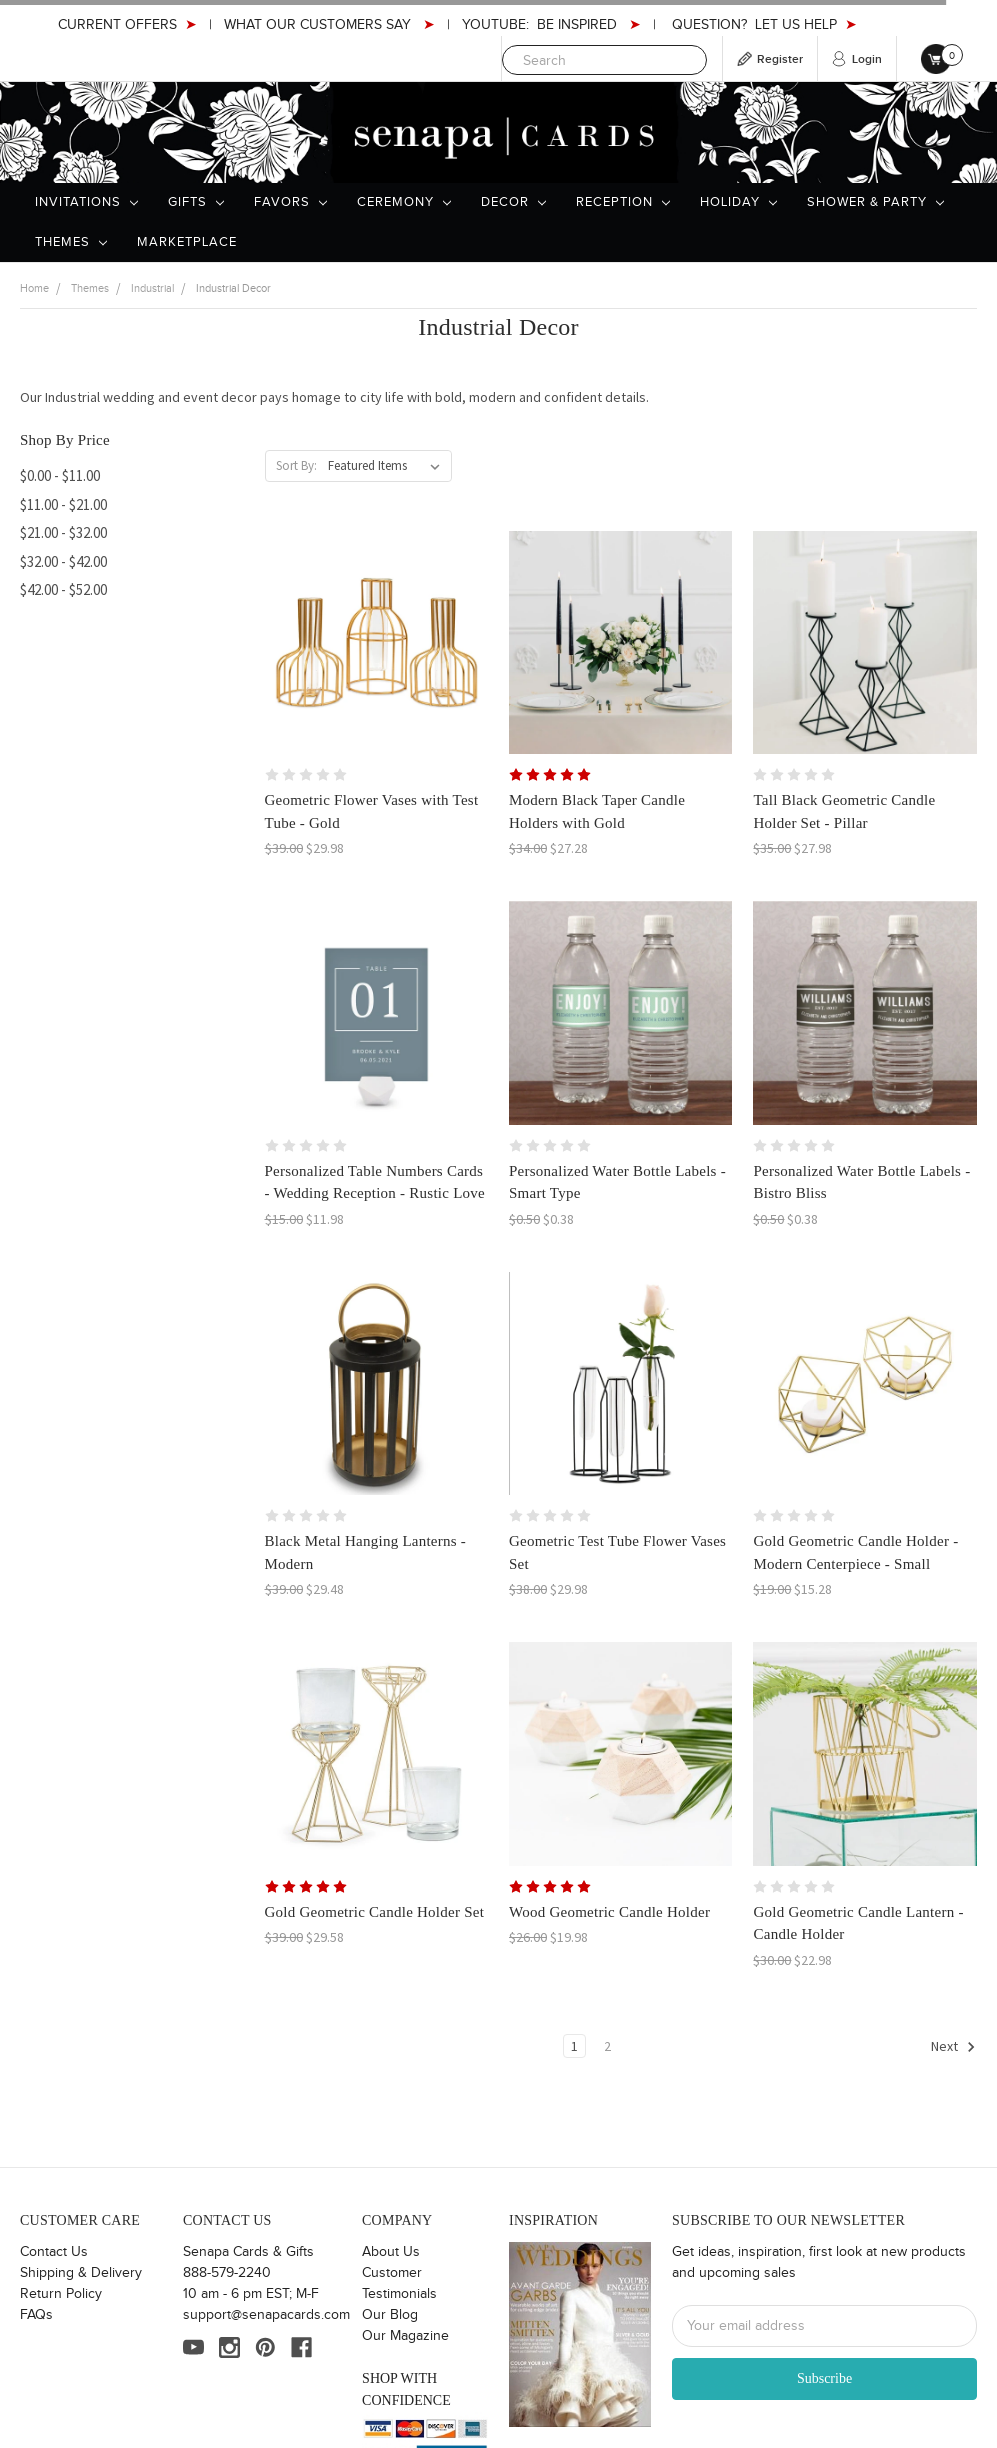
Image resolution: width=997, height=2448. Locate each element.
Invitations (86, 202)
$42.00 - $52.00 (63, 589)
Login (867, 59)
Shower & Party (875, 202)
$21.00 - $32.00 (63, 532)
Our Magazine (405, 2336)
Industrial (152, 288)
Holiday (738, 202)
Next (953, 2047)
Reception (623, 202)
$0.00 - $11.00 (60, 475)
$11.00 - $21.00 (63, 504)
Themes (71, 242)
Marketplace (187, 242)
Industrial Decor (233, 288)
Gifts (196, 202)
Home (34, 288)
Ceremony (404, 202)
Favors (290, 202)
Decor (513, 202)
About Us (391, 2252)
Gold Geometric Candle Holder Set (375, 1912)
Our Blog (390, 2315)
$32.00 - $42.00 (63, 561)
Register (780, 59)
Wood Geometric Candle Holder (609, 1912)
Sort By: (296, 465)
